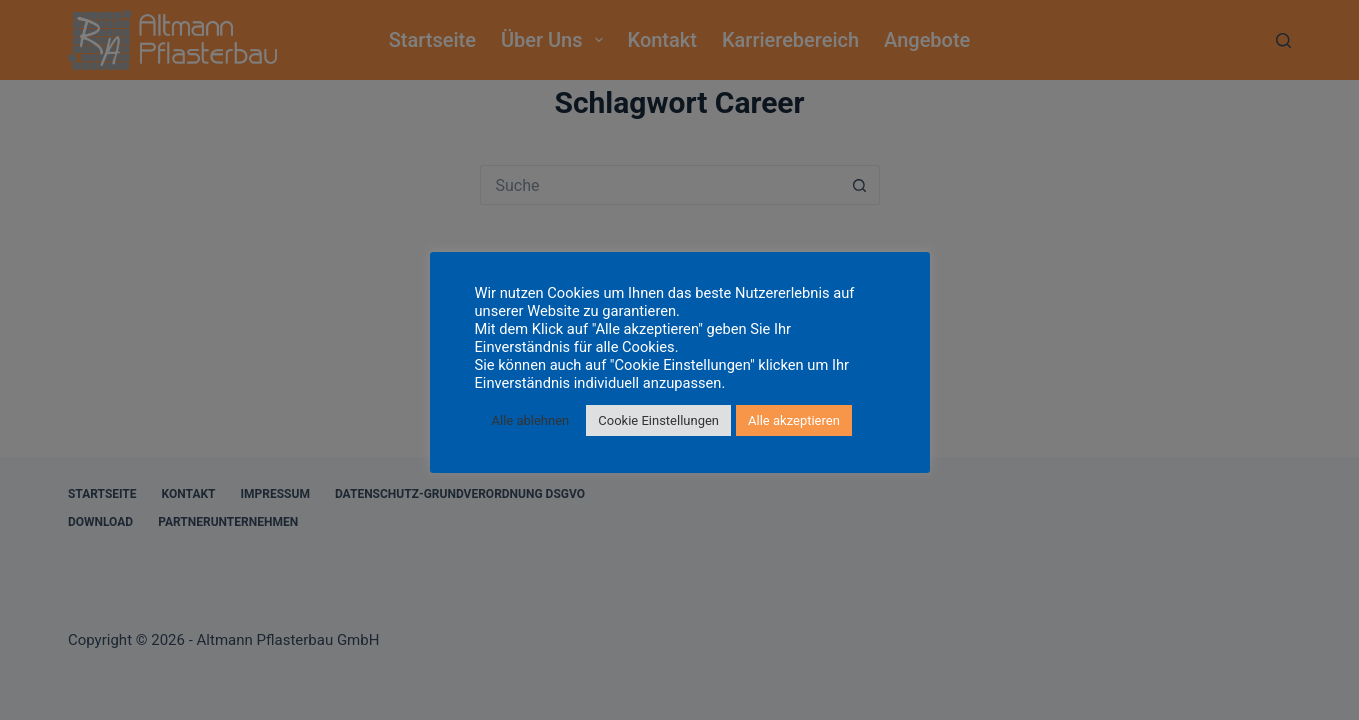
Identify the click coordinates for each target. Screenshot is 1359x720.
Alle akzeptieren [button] (794, 420)
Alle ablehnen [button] (531, 420)
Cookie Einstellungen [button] (658, 420)
